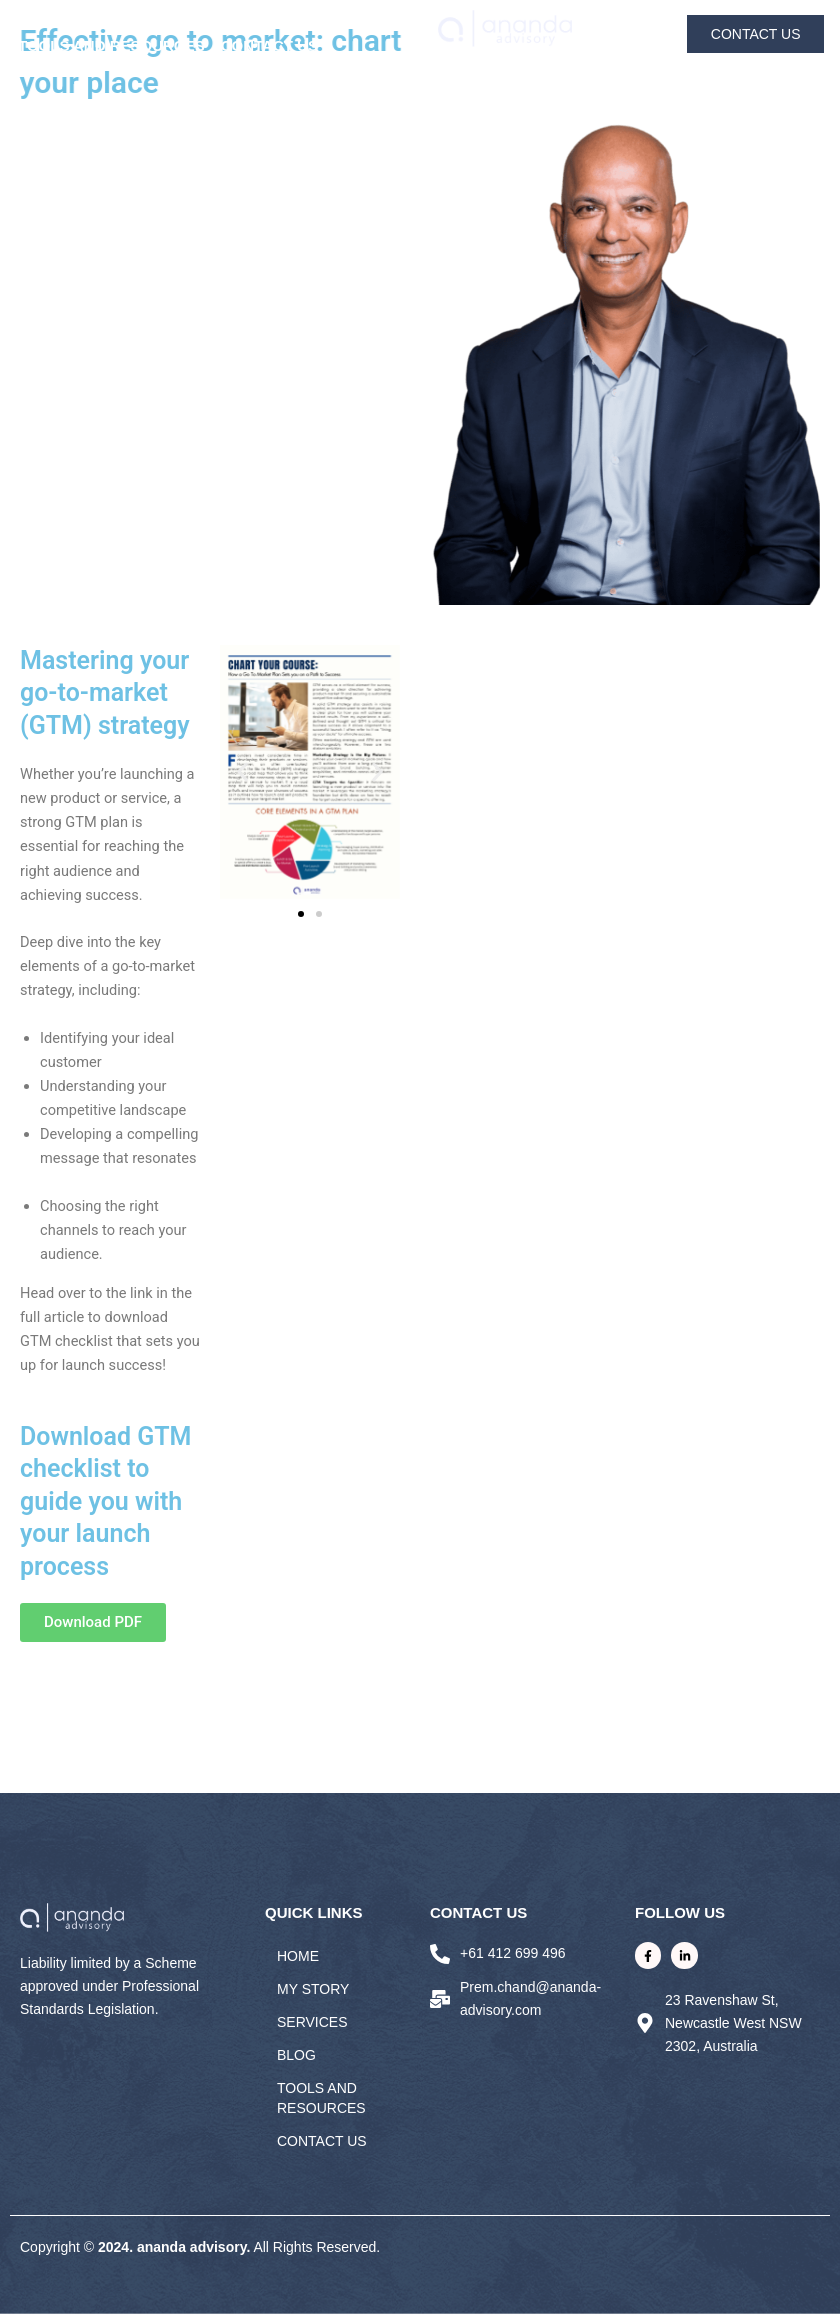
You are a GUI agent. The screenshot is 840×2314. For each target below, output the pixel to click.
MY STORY (113, 21)
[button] (242, 771)
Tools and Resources (111, 45)
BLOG (281, 21)
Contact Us (269, 45)
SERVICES (206, 21)
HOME (36, 21)
